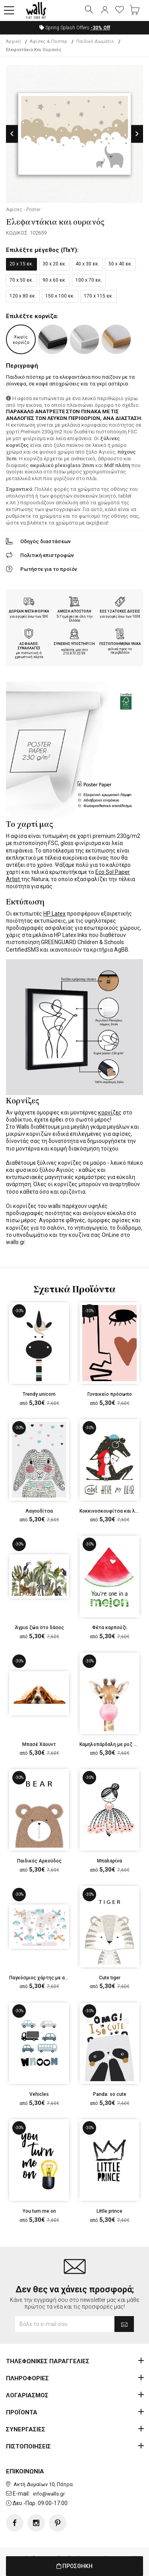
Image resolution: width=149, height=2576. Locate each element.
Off (100, 28)
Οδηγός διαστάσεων (45, 541)
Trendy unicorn (39, 1394)
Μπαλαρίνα (109, 1861)
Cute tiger (109, 1978)
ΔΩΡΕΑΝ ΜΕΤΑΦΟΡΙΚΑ (29, 611)
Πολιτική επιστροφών (47, 555)
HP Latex (54, 913)
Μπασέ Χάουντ (39, 1744)
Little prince (109, 2211)
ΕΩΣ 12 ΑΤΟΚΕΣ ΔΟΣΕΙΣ (120, 611)
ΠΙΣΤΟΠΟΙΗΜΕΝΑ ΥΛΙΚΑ (120, 644)
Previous (12, 134)
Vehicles (39, 2094)
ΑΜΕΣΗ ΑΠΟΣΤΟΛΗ (74, 611)
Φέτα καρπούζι (109, 1627)
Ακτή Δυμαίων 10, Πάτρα (43, 2484)
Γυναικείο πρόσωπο (109, 1394)
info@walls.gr (49, 2494)
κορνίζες (110, 1112)
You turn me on (39, 2211)
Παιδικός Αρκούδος (39, 1861)
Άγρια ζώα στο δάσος (39, 1627)
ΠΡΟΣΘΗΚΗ (74, 2566)
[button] (9, 11)
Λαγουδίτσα (39, 1511)
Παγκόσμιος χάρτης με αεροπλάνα (48, 1978)
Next (137, 134)
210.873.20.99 (74, 653)
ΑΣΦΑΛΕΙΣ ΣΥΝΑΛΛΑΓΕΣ (29, 646)
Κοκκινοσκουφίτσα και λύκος (112, 1511)
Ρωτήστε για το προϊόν (48, 569)
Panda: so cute (109, 2094)
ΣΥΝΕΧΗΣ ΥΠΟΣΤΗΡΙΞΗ (74, 644)
